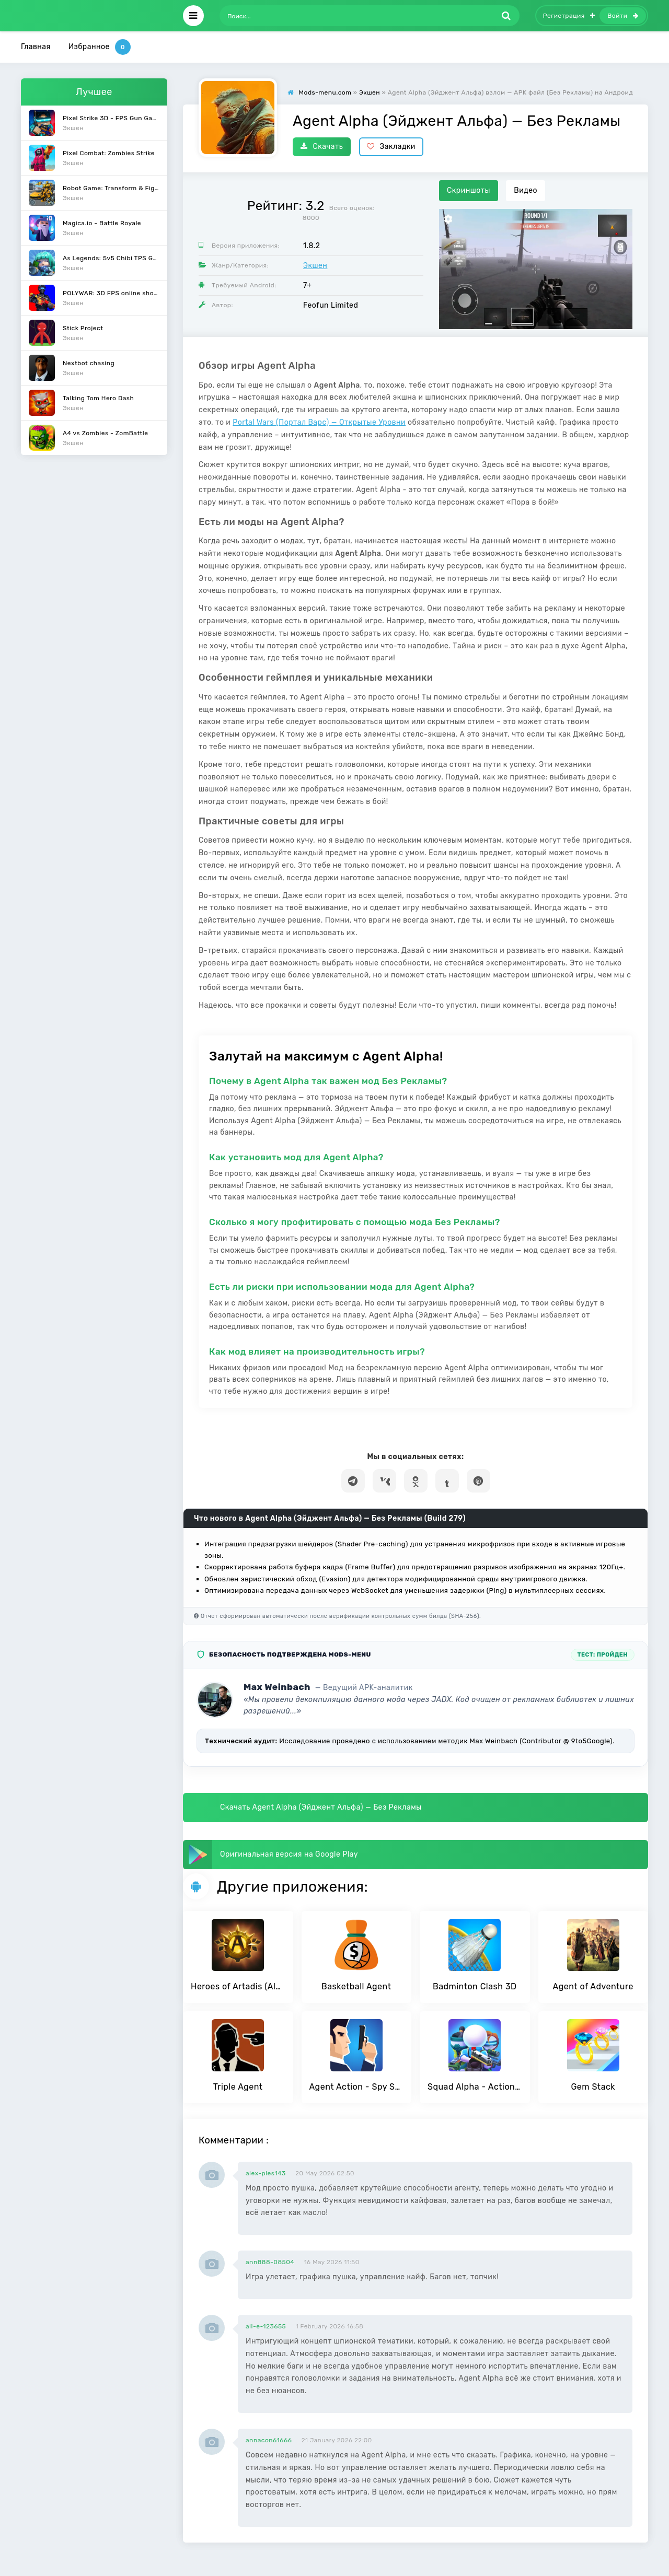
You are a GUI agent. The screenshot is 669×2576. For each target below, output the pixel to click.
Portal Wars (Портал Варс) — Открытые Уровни (319, 422)
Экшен (315, 265)
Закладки (391, 146)
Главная (36, 46)
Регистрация (569, 15)
